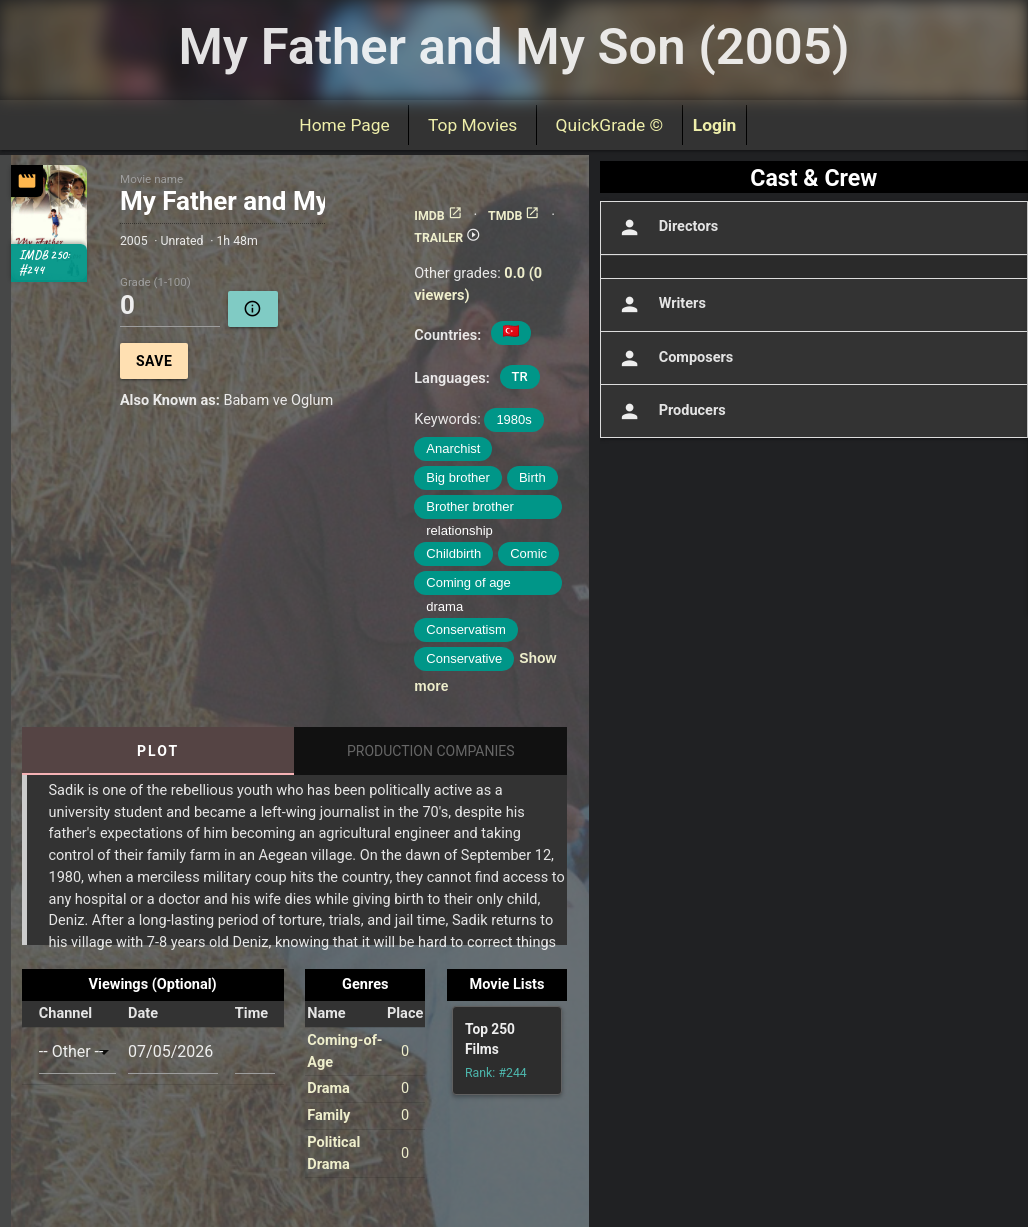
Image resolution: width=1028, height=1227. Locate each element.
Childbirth (453, 553)
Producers (670, 411)
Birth (532, 477)
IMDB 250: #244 (44, 262)
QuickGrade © (609, 125)
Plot (158, 751)
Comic (528, 553)
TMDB (514, 216)
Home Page (345, 125)
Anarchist (453, 448)
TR (520, 376)
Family (328, 1115)
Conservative (464, 658)
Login (715, 125)
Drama (328, 1088)
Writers (660, 304)
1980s (513, 419)
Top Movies (472, 125)
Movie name (151, 179)
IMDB (438, 216)
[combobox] (77, 1052)
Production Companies (431, 751)
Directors (666, 227)
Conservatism (465, 629)
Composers (674, 358)
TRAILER (447, 238)
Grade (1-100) (155, 283)
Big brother (458, 477)
